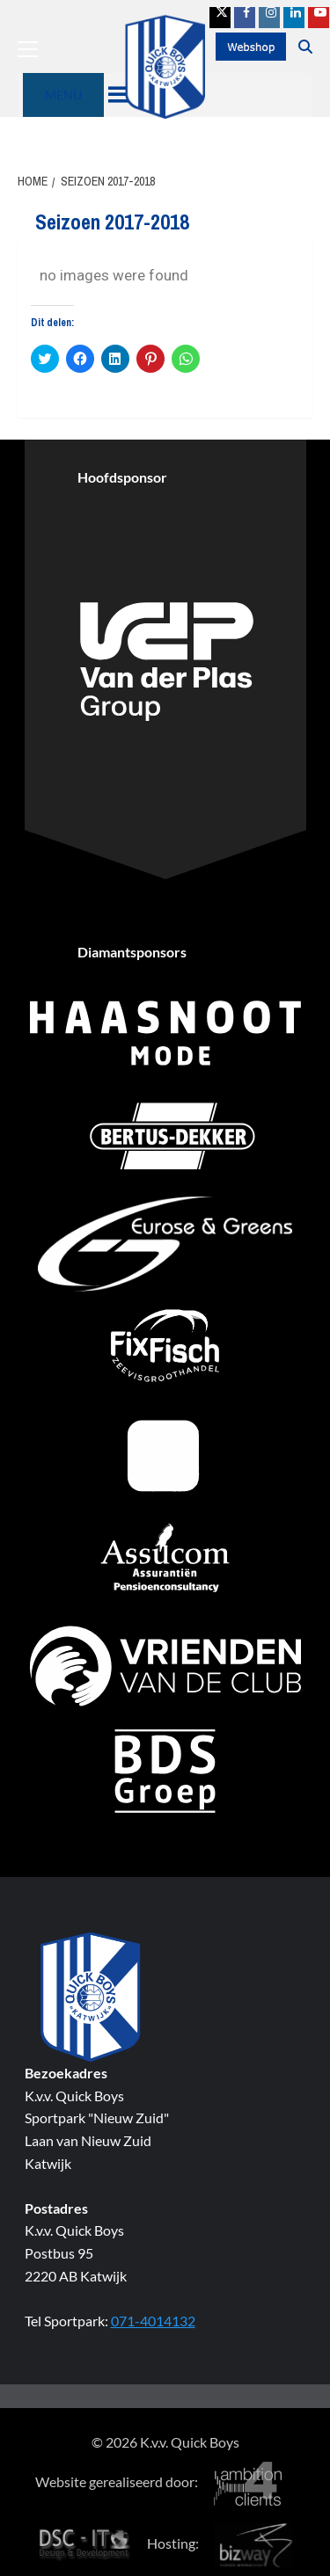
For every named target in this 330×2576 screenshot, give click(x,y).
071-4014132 (153, 2320)
